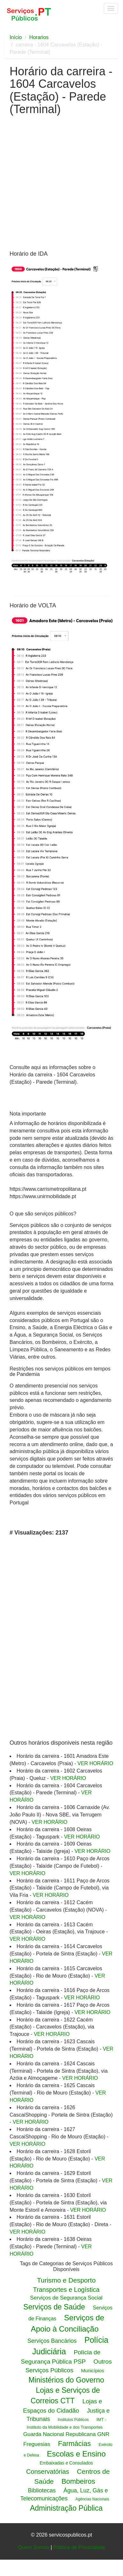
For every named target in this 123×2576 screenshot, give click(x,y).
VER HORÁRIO (95, 1763)
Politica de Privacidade (79, 2547)
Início (16, 37)
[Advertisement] (60, 185)
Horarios (39, 37)
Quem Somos (33, 2547)
